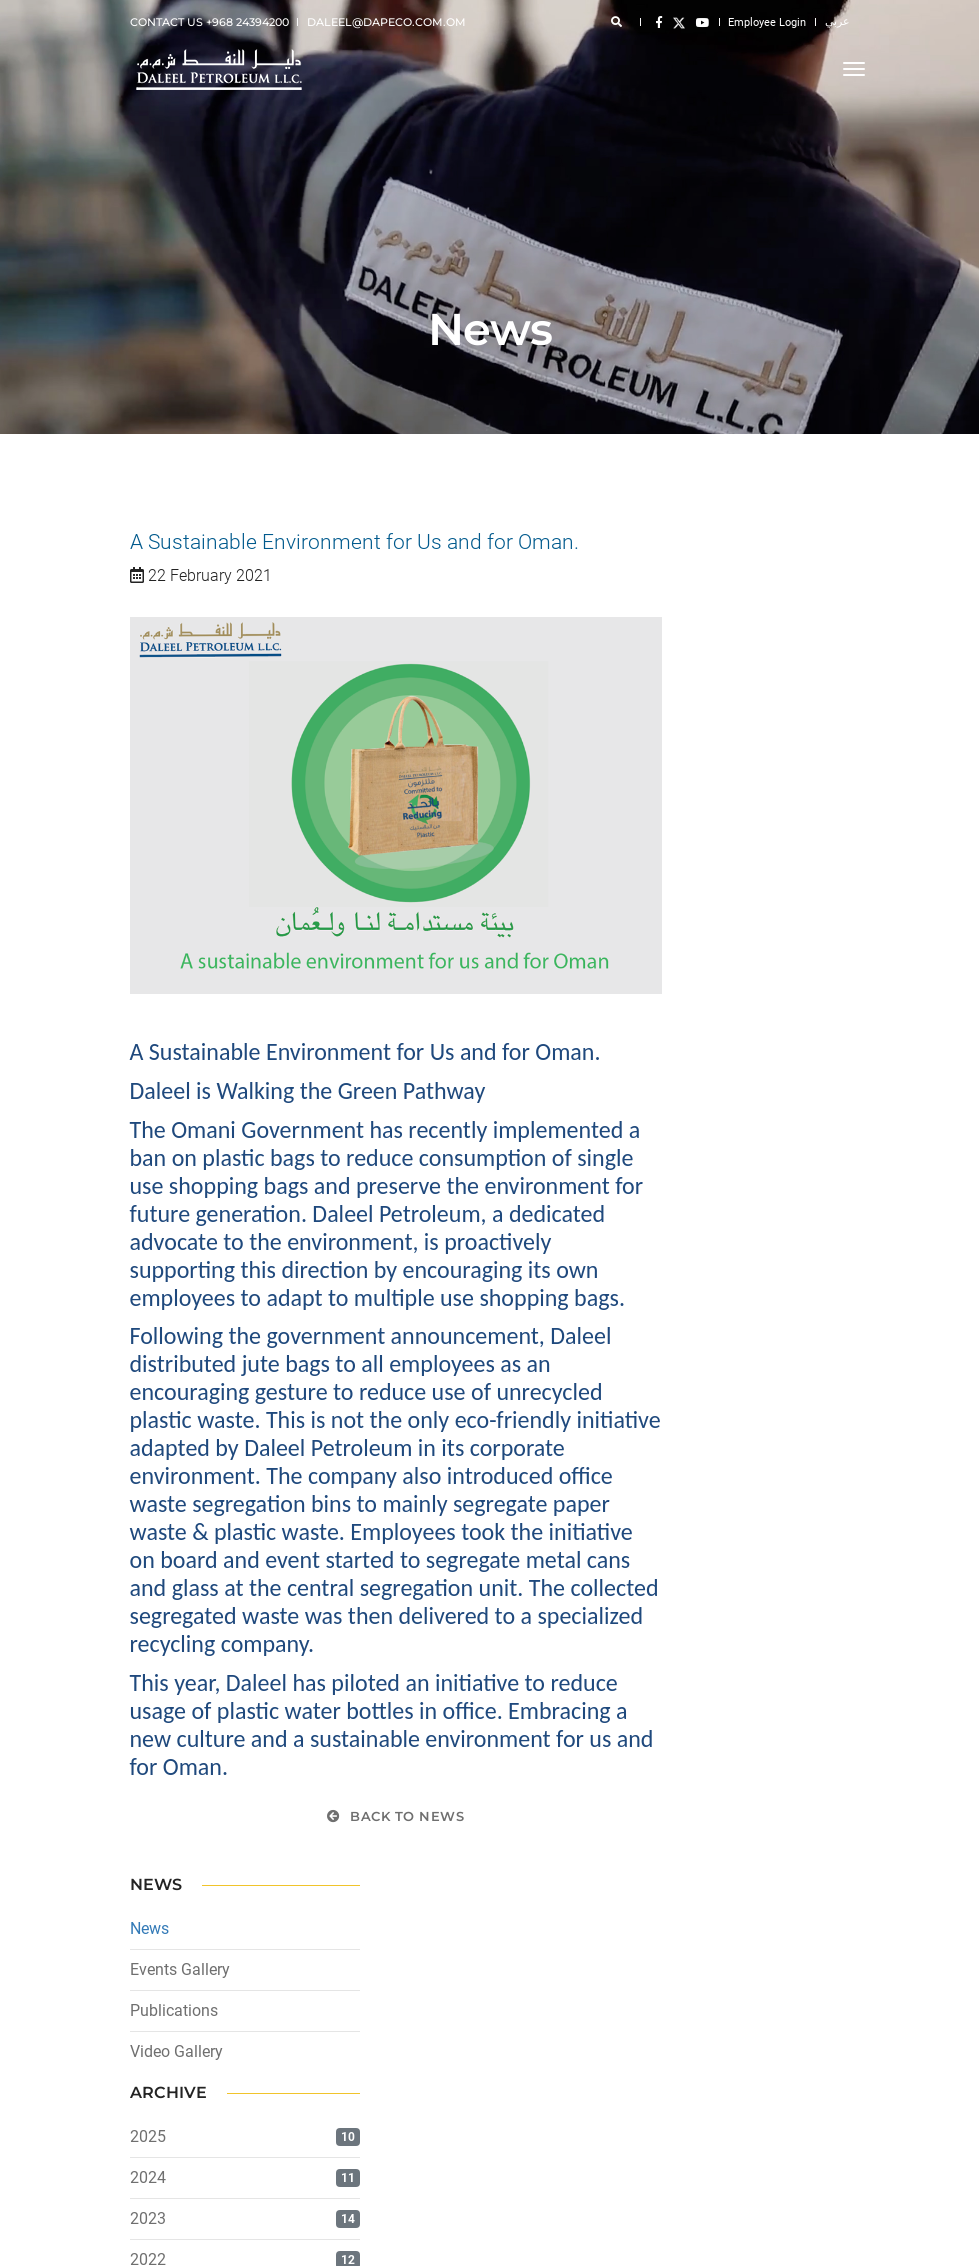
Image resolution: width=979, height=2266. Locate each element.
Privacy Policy (168, 2063)
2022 (710, 907)
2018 (710, 1071)
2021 (710, 948)
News (711, 576)
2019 (710, 1030)
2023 (710, 866)
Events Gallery (742, 617)
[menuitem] (302, 2038)
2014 (710, 1235)
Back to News (395, 1823)
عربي (837, 21)
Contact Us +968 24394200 (209, 22)
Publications (736, 658)
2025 (710, 784)
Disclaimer (158, 2039)
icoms (833, 2236)
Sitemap (152, 2111)
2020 (710, 989)
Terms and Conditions (189, 2087)
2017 (710, 1112)
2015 (710, 1194)
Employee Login (767, 22)
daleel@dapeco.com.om (386, 22)
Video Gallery (738, 699)
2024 (710, 825)
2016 (710, 1153)
